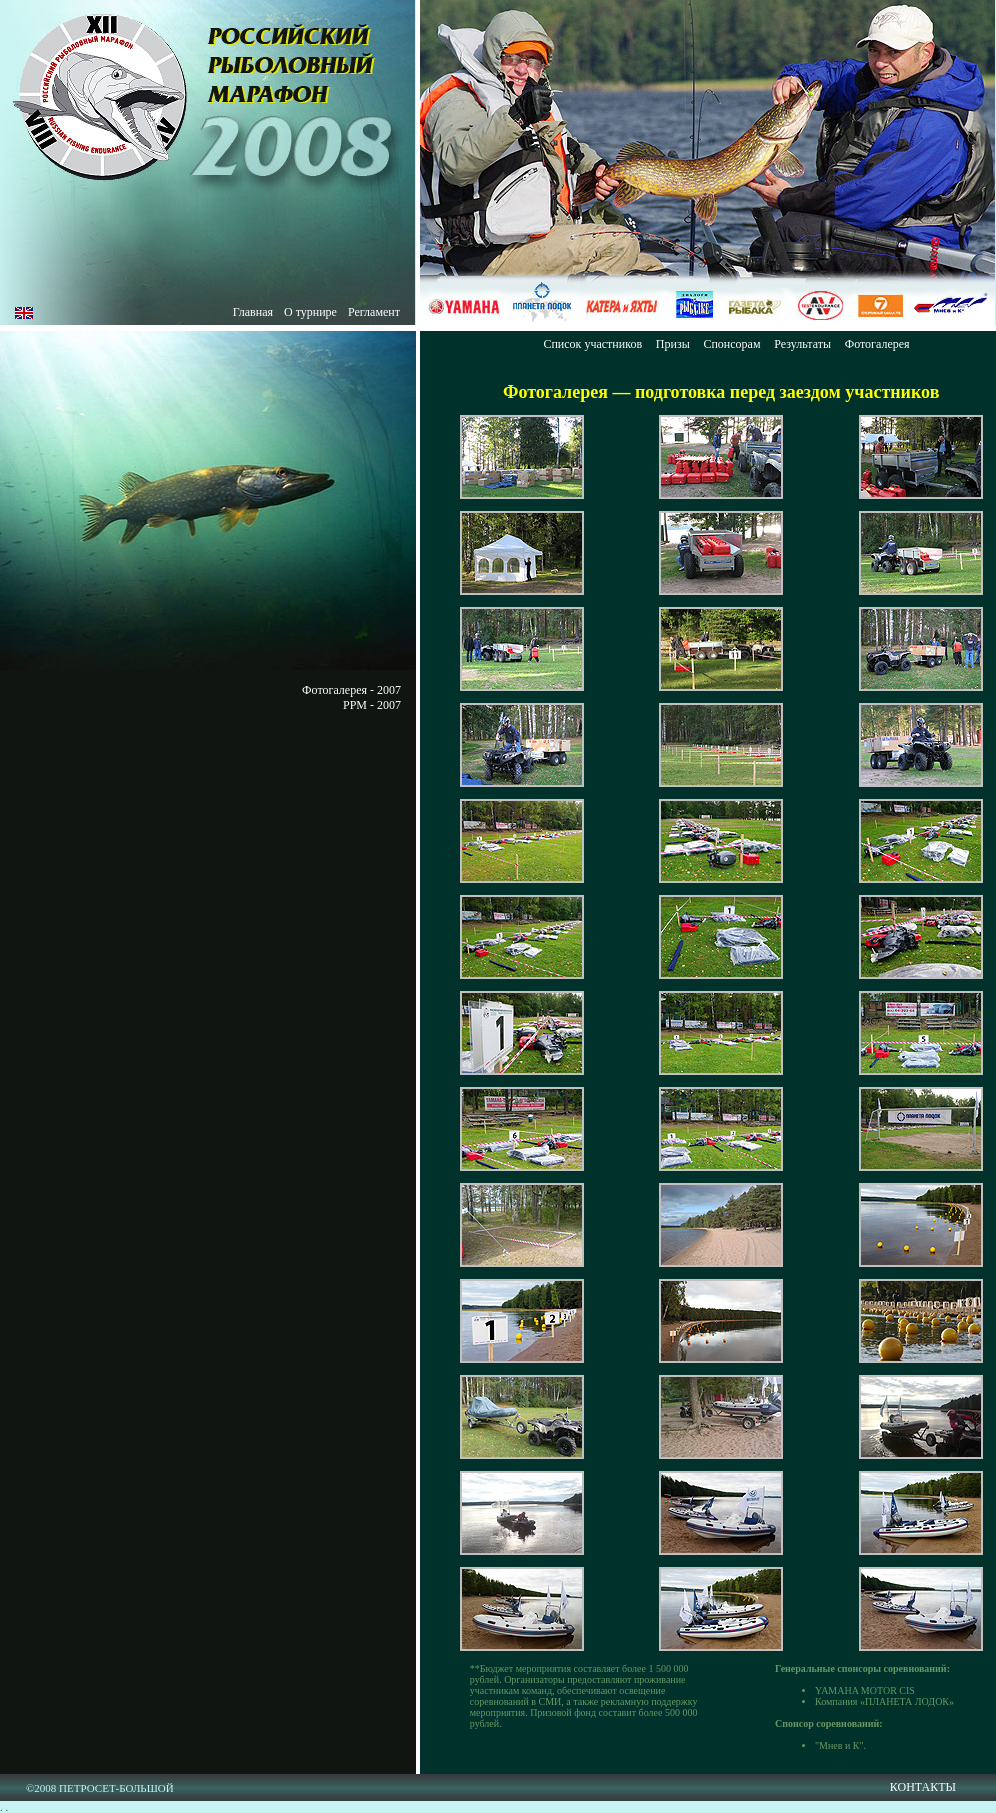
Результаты (802, 344)
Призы (673, 344)
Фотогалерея (877, 344)
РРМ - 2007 (372, 705)
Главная (253, 312)
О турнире (310, 312)
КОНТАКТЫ (923, 1787)
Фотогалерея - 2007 (351, 690)
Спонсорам (731, 344)
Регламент (374, 312)
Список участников (592, 344)
